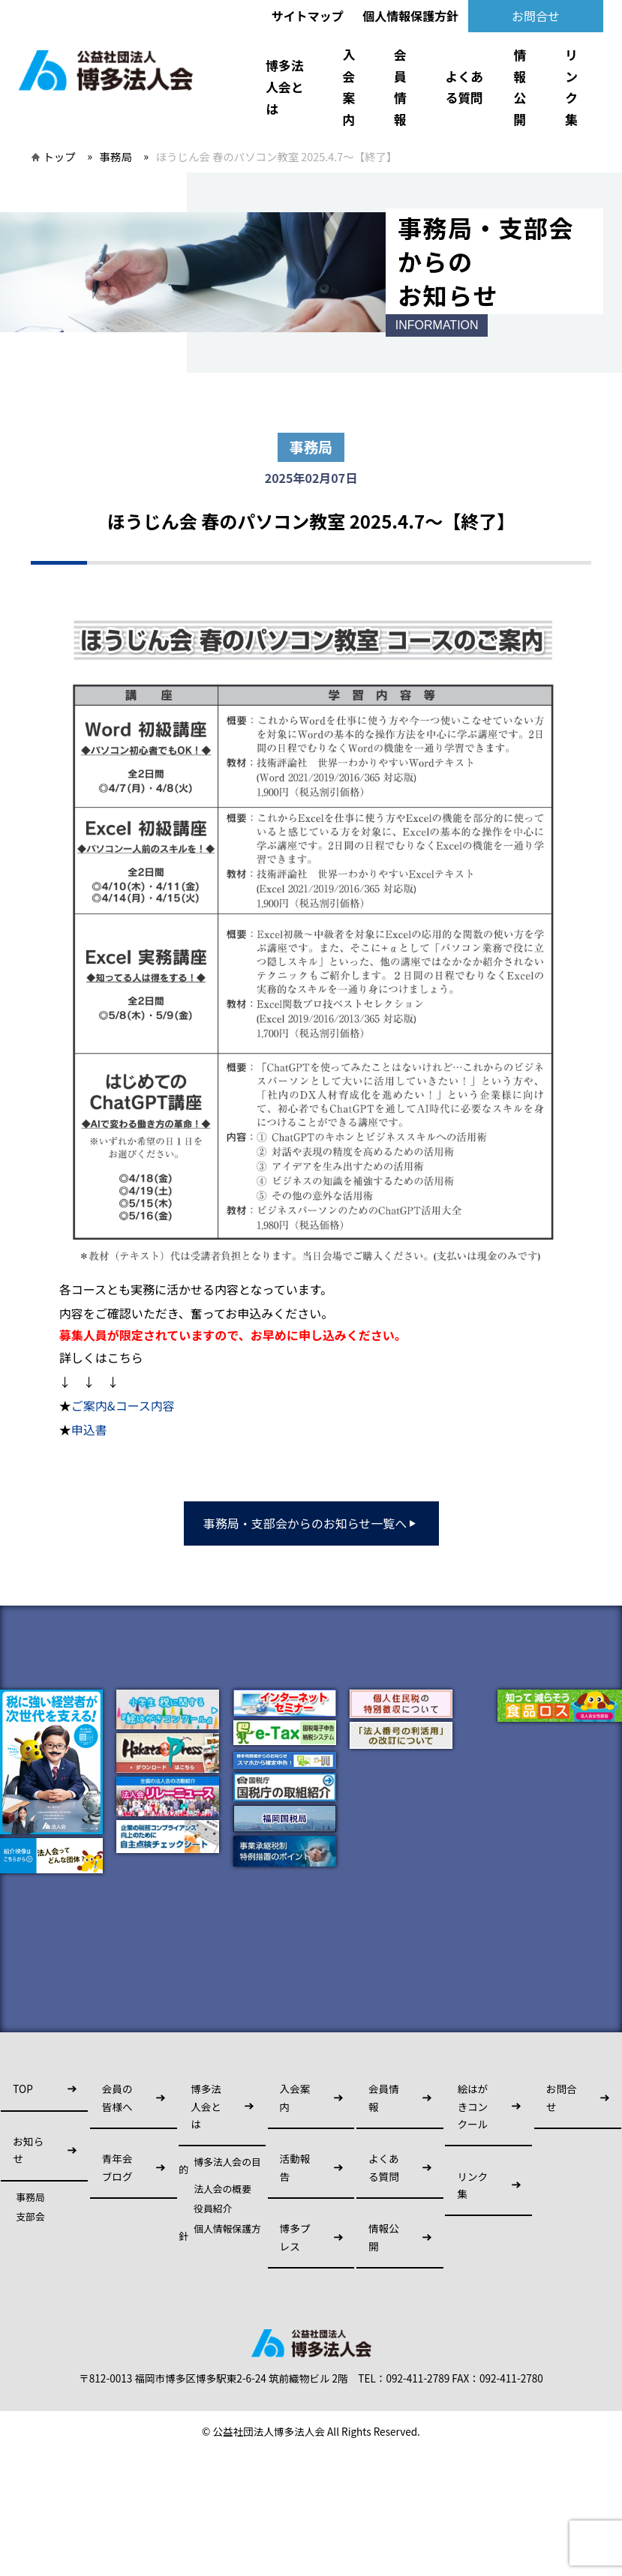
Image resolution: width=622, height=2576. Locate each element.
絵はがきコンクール (472, 2106)
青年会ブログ (117, 2167)
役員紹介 (213, 2208)
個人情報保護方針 (410, 16)
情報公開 (520, 87)
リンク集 (571, 87)
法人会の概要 (222, 2189)
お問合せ (536, 16)
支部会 (30, 2217)
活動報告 (295, 2167)
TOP (22, 2088)
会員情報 (400, 87)
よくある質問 (464, 87)
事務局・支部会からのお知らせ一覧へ (311, 1523)
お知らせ (28, 2150)
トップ (59, 156)
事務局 (116, 156)
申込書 (89, 1429)
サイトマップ (308, 16)
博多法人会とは (284, 86)
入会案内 (348, 87)
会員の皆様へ (117, 2097)
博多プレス (295, 2237)
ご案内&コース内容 (123, 1405)
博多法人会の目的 (220, 2165)
